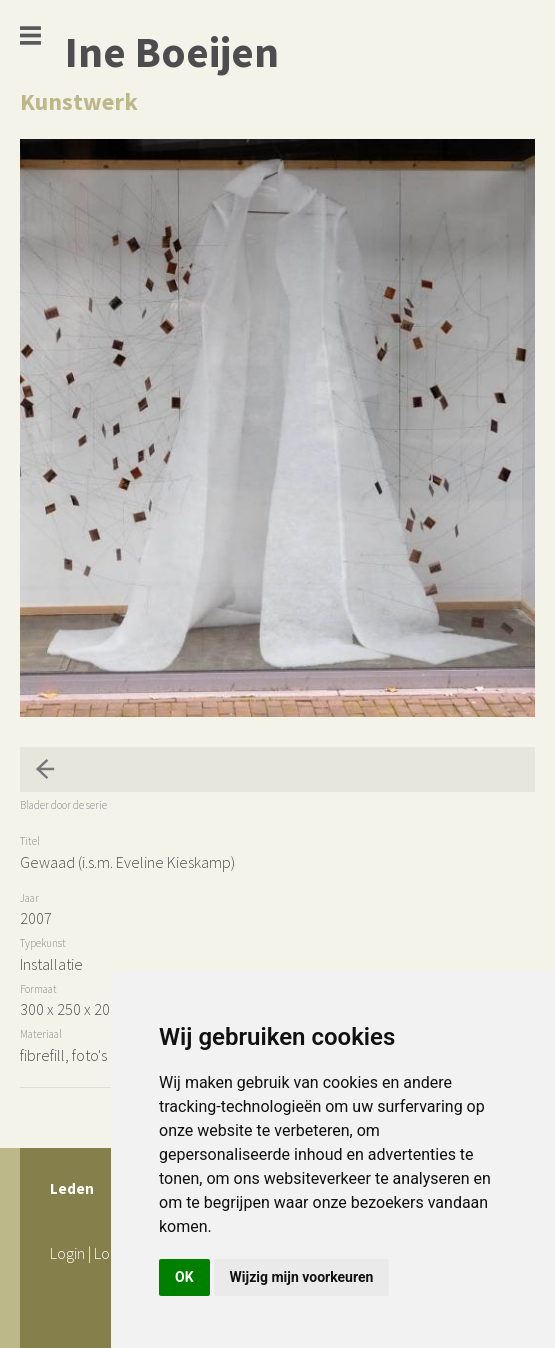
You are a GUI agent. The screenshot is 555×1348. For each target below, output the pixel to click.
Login (67, 1253)
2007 (36, 918)
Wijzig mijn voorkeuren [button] (302, 1277)
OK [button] (184, 1277)
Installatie (51, 964)
